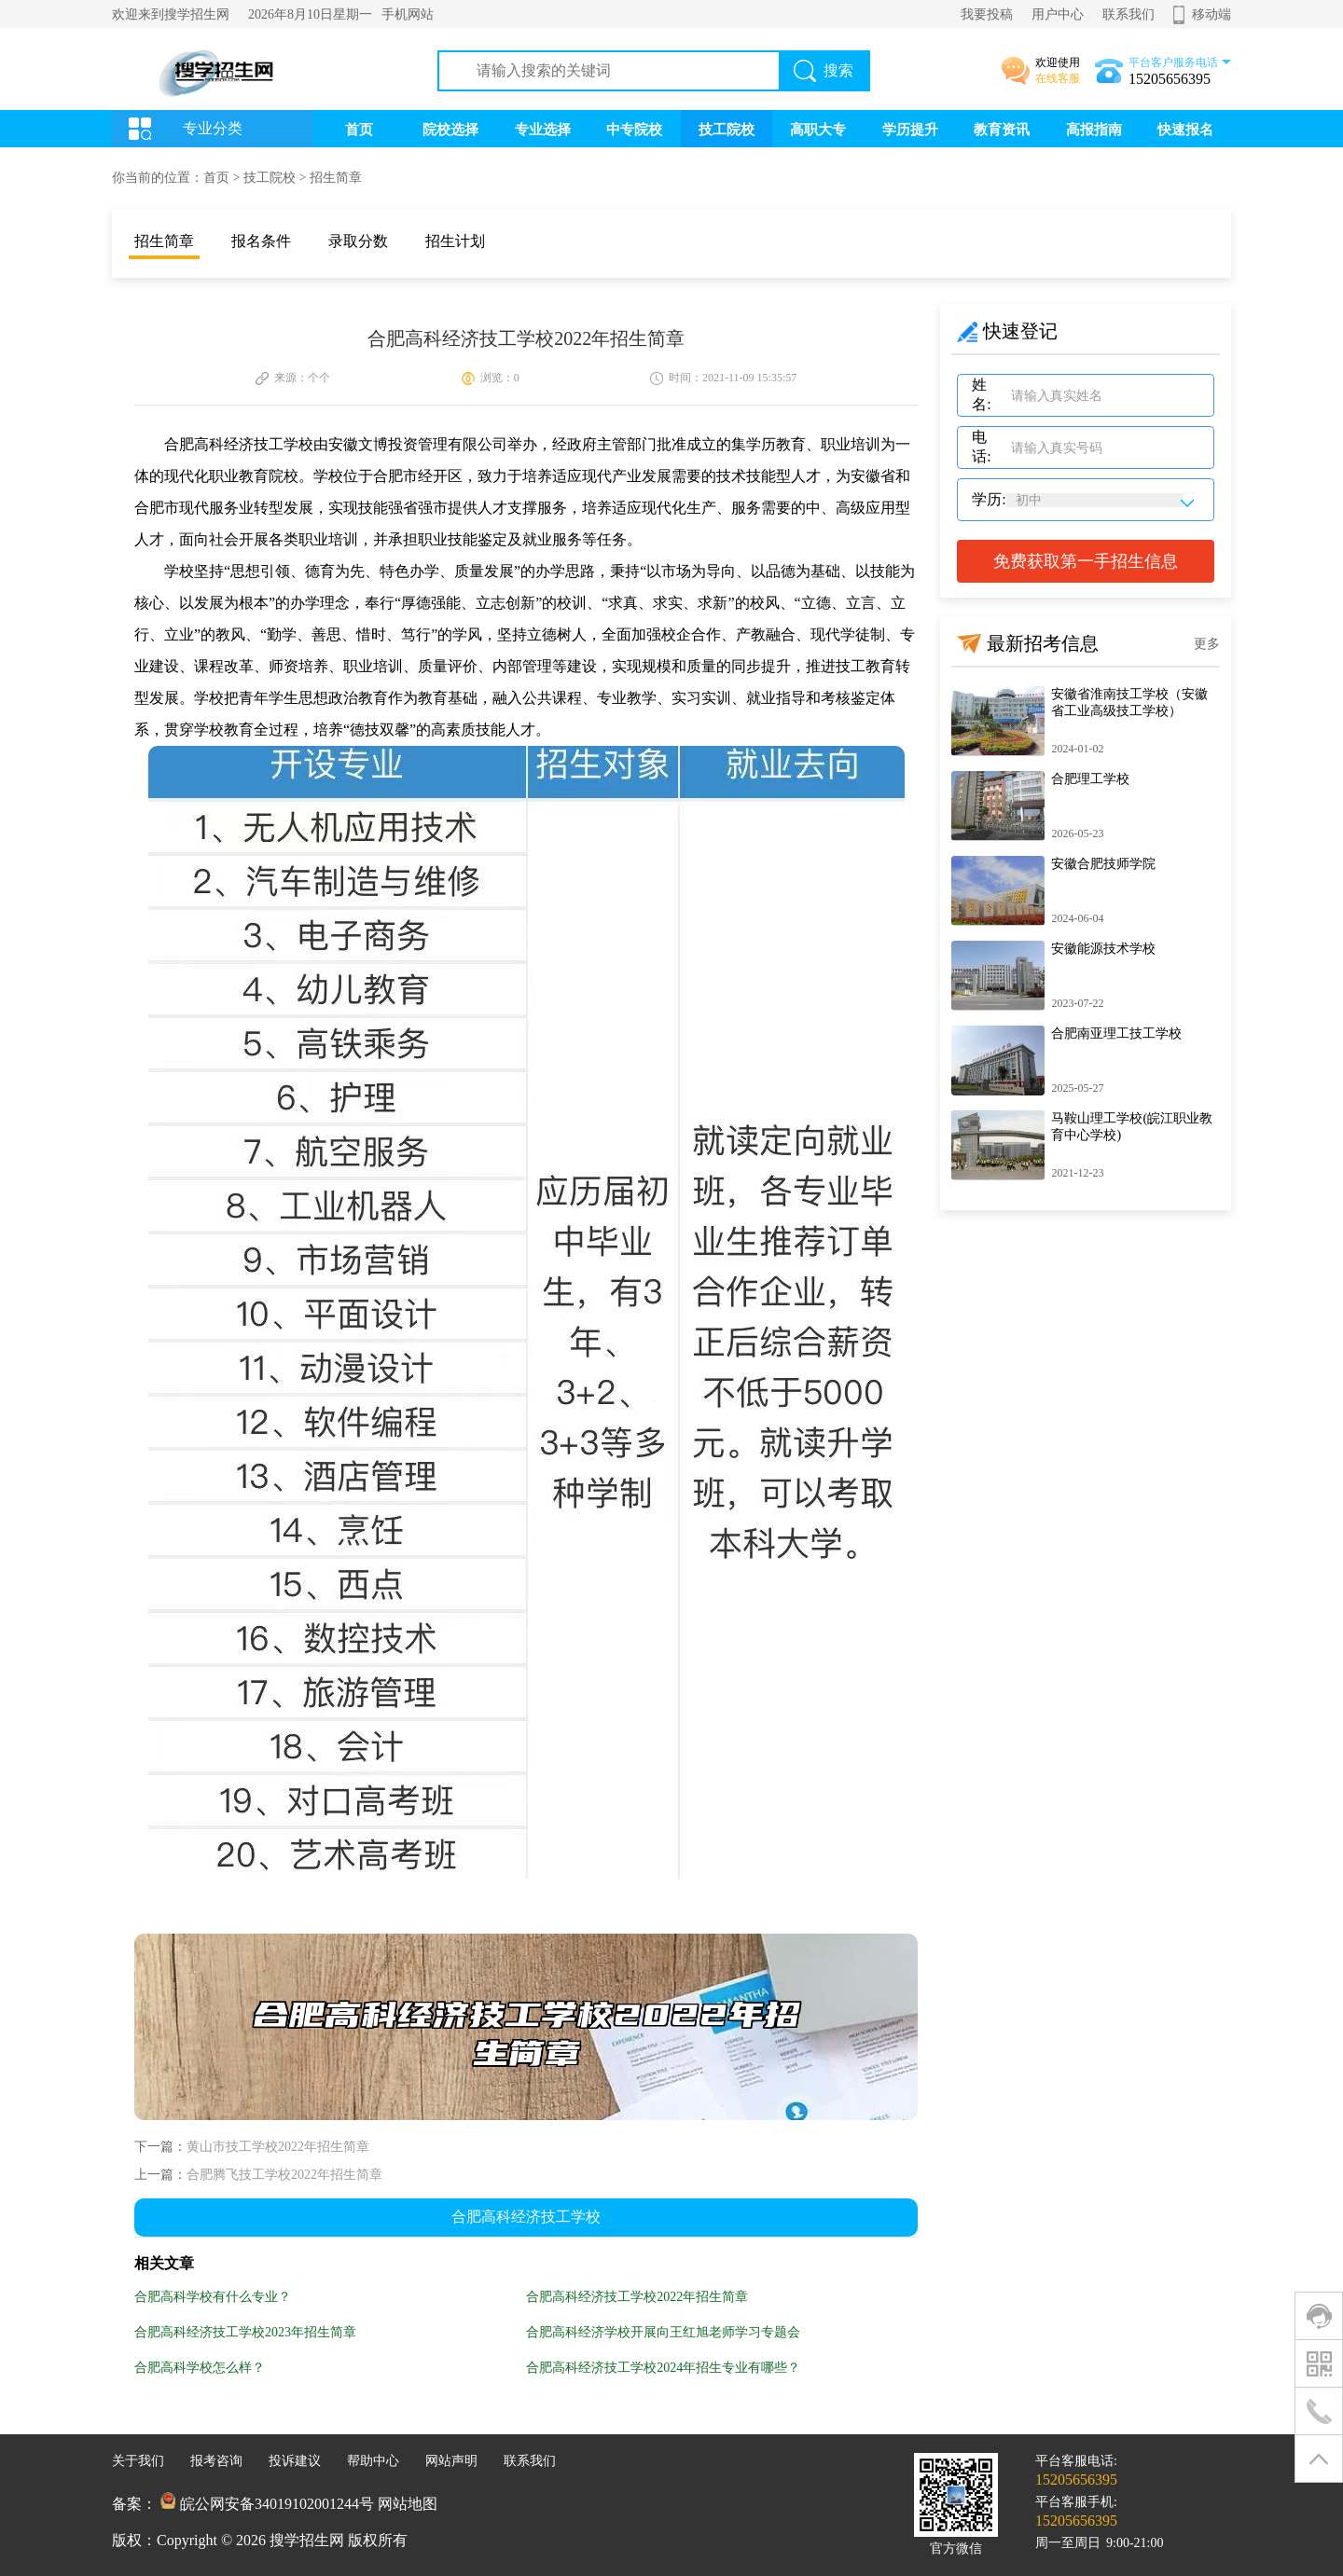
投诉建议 (295, 2461)
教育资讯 (1002, 129)
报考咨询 (216, 2461)
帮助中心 (373, 2461)
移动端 (1211, 14)
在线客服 (1057, 78)
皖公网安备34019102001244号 (277, 2504)
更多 (1207, 644)
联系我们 (1128, 14)
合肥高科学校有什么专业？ (212, 2297)
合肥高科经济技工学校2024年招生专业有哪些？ (663, 2368)
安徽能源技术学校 (1103, 949)
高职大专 (818, 129)
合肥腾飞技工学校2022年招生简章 (284, 2175)
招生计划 (455, 241)
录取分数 (358, 241)
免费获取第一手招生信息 (1085, 561)
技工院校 (727, 129)
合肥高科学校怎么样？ (199, 2368)
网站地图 (407, 2504)
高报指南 (1094, 129)
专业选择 (543, 129)
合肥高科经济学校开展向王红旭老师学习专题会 (663, 2332)
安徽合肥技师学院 (1103, 864)
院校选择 (450, 129)
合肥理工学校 (1090, 779)
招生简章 (336, 178)
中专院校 (634, 129)
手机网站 (407, 14)
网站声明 (451, 2461)
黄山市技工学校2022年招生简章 (278, 2147)
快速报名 (1185, 129)
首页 (359, 129)
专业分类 (212, 128)
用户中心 (1057, 14)
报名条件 (261, 241)
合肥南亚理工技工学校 (1116, 1033)
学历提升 (910, 129)
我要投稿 (987, 14)
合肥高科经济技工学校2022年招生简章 (637, 2297)
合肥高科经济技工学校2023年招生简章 (245, 2332)
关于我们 (138, 2461)
